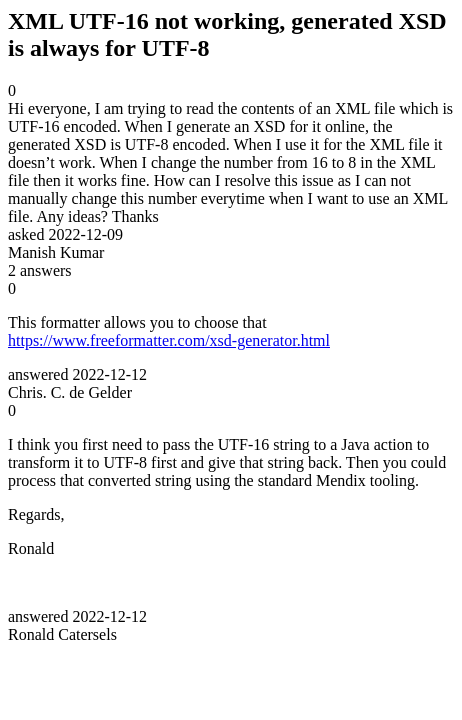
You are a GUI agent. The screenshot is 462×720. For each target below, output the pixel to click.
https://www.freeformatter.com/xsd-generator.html (169, 340)
